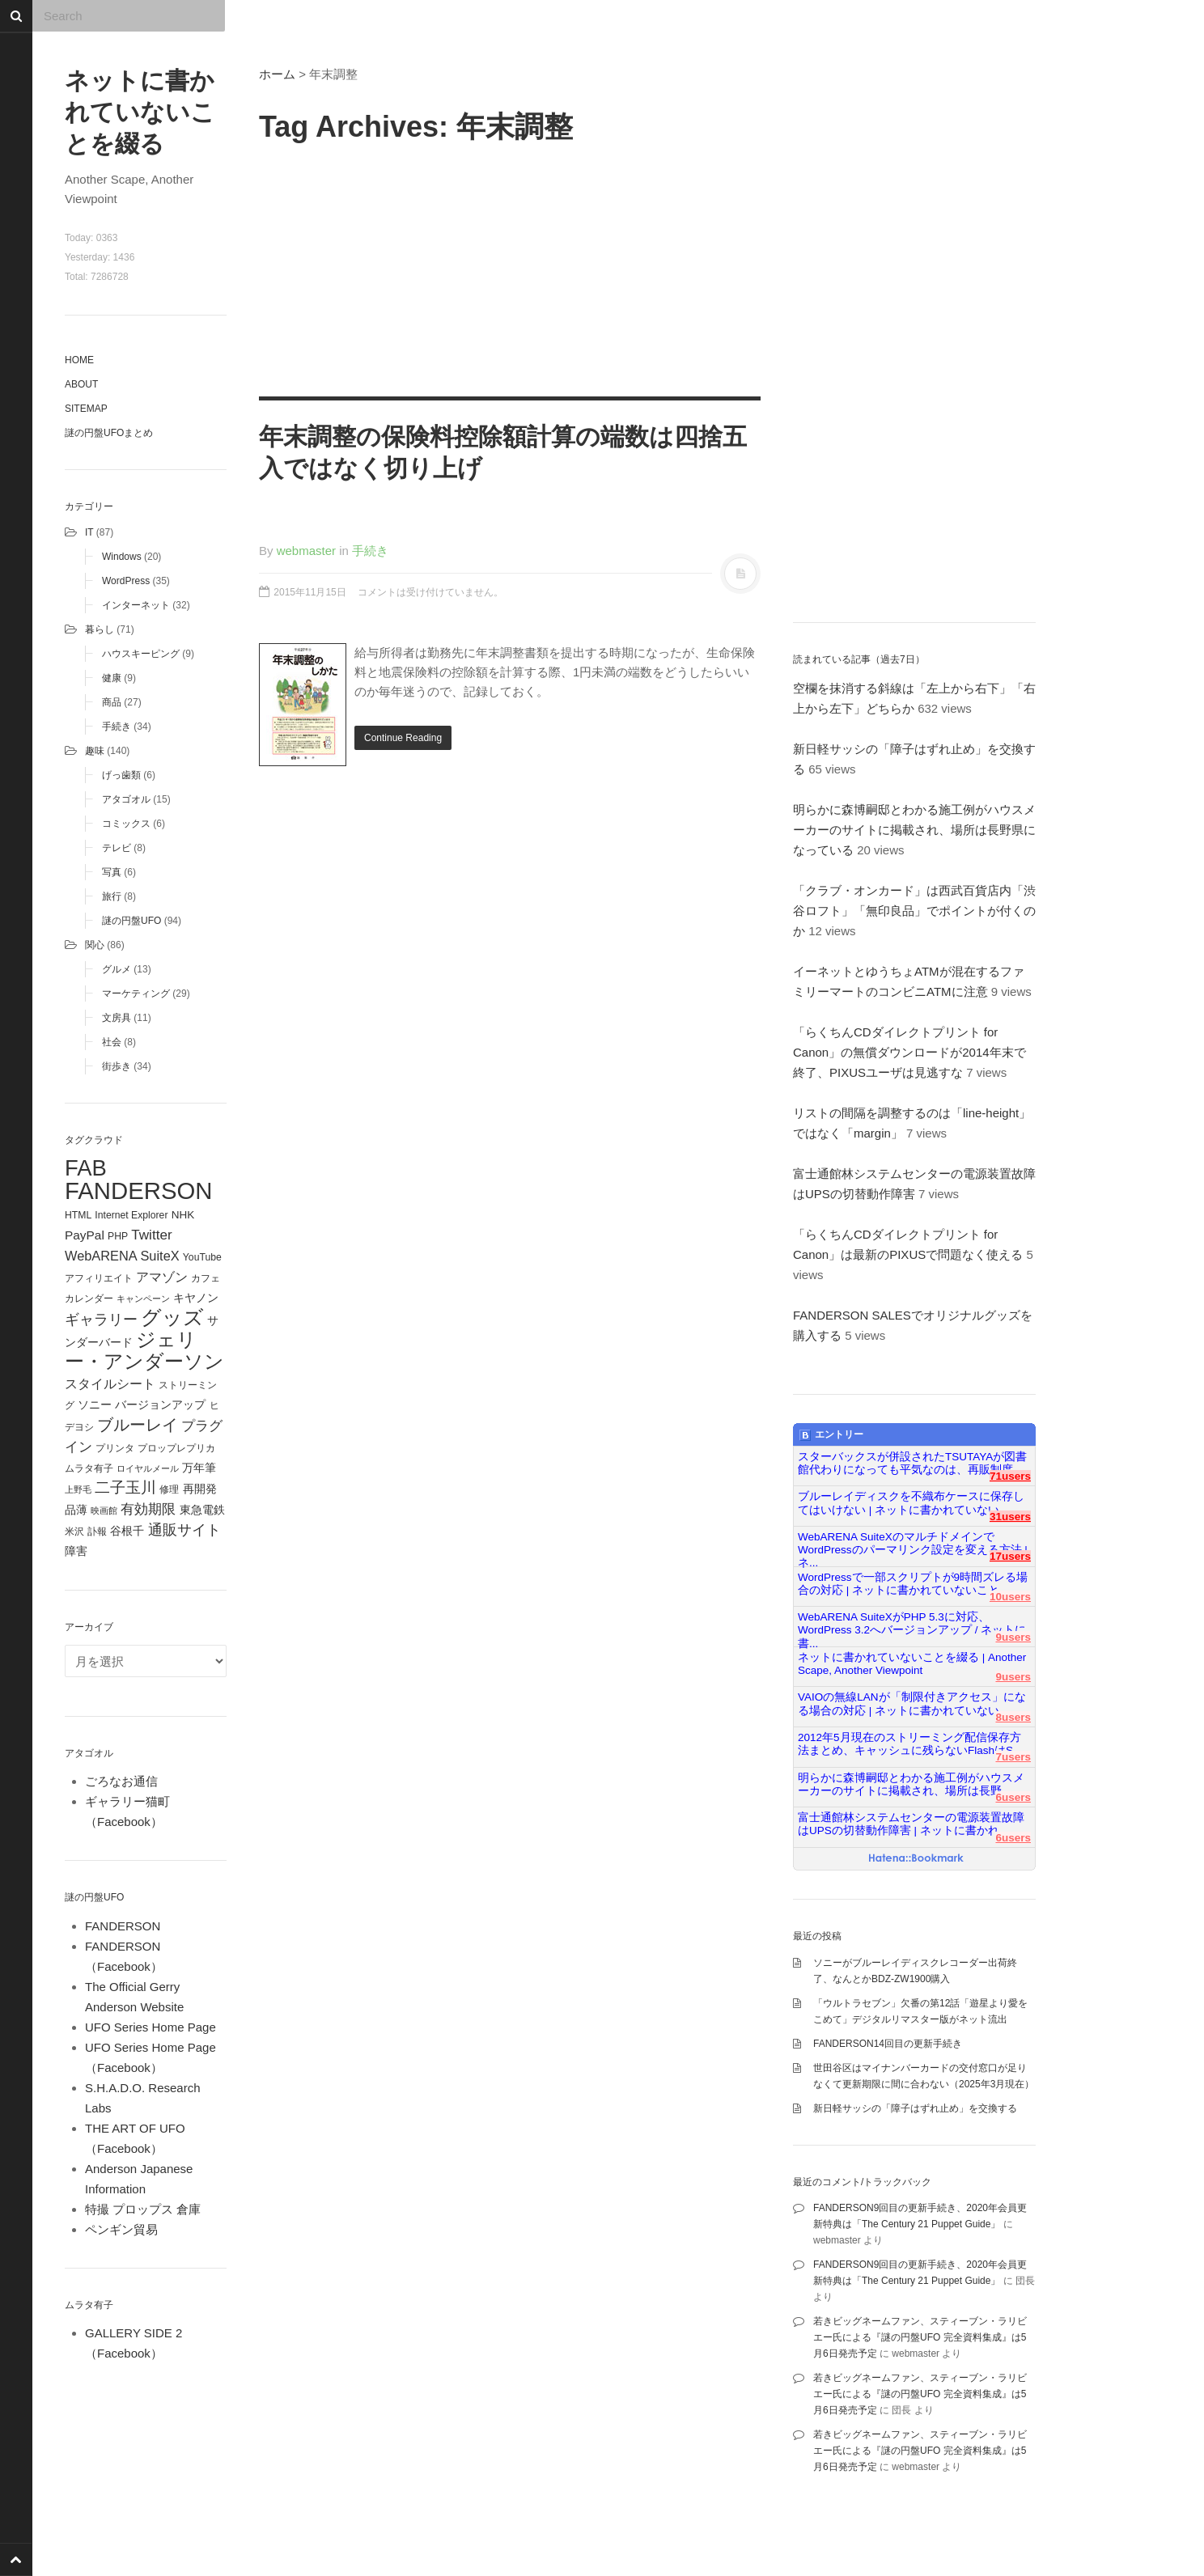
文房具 (116, 1017)
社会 (111, 1042)
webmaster (306, 550)
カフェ (205, 1278)
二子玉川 (125, 1487)
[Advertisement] (510, 267)
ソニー (95, 1404)
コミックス (126, 823)
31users (1010, 1516)
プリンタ (114, 1448)
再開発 (200, 1488)
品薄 (76, 1509)
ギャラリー (101, 1319)
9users (1013, 1637)
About (81, 384)
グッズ (172, 1317)
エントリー (831, 1435)
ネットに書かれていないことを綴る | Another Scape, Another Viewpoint (912, 1663)
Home (79, 360)
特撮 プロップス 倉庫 (143, 2209)
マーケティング (136, 993)
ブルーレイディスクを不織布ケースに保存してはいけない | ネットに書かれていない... (911, 1502)
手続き (116, 726)
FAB (86, 1167)
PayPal (84, 1235)
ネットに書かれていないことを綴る (140, 112)
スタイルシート (110, 1383)
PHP (118, 1236)
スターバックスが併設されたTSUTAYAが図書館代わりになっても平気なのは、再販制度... (912, 1463)
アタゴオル (126, 799)
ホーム (277, 74)
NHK (183, 1215)
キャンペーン (143, 1298)
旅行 (111, 896)
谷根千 (127, 1531)
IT (89, 532)
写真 (111, 872)
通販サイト (184, 1530)
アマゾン (162, 1276)
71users (1010, 1476)
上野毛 (78, 1489)
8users (1013, 1717)
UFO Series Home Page (150, 2027)
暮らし (99, 629)
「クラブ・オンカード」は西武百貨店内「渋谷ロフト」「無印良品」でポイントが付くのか (914, 910)
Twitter (151, 1235)
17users (1010, 1556)
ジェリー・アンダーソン (144, 1350)
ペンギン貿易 (121, 2229)
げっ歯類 (121, 775)
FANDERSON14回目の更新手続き (887, 2043)
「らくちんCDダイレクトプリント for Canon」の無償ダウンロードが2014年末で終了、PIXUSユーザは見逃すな (909, 1052)
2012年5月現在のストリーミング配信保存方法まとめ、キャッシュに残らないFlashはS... (910, 1743)
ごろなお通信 (121, 1781)
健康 (111, 678)
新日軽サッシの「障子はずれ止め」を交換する (915, 2108)
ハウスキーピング (141, 653)
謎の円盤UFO (131, 920)
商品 (111, 702)
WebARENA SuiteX (122, 1255)
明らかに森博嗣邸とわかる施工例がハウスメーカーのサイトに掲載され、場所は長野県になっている (914, 830)
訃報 (97, 1531)
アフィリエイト (99, 1278)
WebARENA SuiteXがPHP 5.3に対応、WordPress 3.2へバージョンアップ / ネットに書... (912, 1624)
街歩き (116, 1066)
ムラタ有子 (89, 1468)
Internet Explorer (131, 1215)
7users (1013, 1757)
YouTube (202, 1257)
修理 (169, 1489)
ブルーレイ (137, 1425)
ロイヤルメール (148, 1468)
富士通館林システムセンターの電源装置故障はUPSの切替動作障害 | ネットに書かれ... (911, 1824)
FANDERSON (139, 1190)
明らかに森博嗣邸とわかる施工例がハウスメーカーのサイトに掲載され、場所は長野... (911, 1784)
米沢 (74, 1531)
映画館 (104, 1510)
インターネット (136, 605)
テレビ (116, 848)
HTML (78, 1215)
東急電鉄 (202, 1510)
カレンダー (89, 1298)
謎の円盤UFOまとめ (109, 433)
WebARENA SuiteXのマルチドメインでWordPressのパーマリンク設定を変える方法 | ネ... (913, 1544)
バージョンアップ (160, 1405)
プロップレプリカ (176, 1448)
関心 (94, 945)
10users (1010, 1597)
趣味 (94, 750)
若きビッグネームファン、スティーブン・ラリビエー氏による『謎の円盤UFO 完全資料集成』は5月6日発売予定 (920, 2337)
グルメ (116, 969)
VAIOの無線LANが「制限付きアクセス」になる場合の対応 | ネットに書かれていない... (912, 1703)
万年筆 (199, 1467)
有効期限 (148, 1509)
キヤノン (195, 1298)
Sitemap (86, 408)
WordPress (126, 581)
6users (1013, 1797)
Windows (122, 556)
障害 (76, 1551)
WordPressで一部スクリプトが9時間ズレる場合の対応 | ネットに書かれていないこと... (913, 1583)
